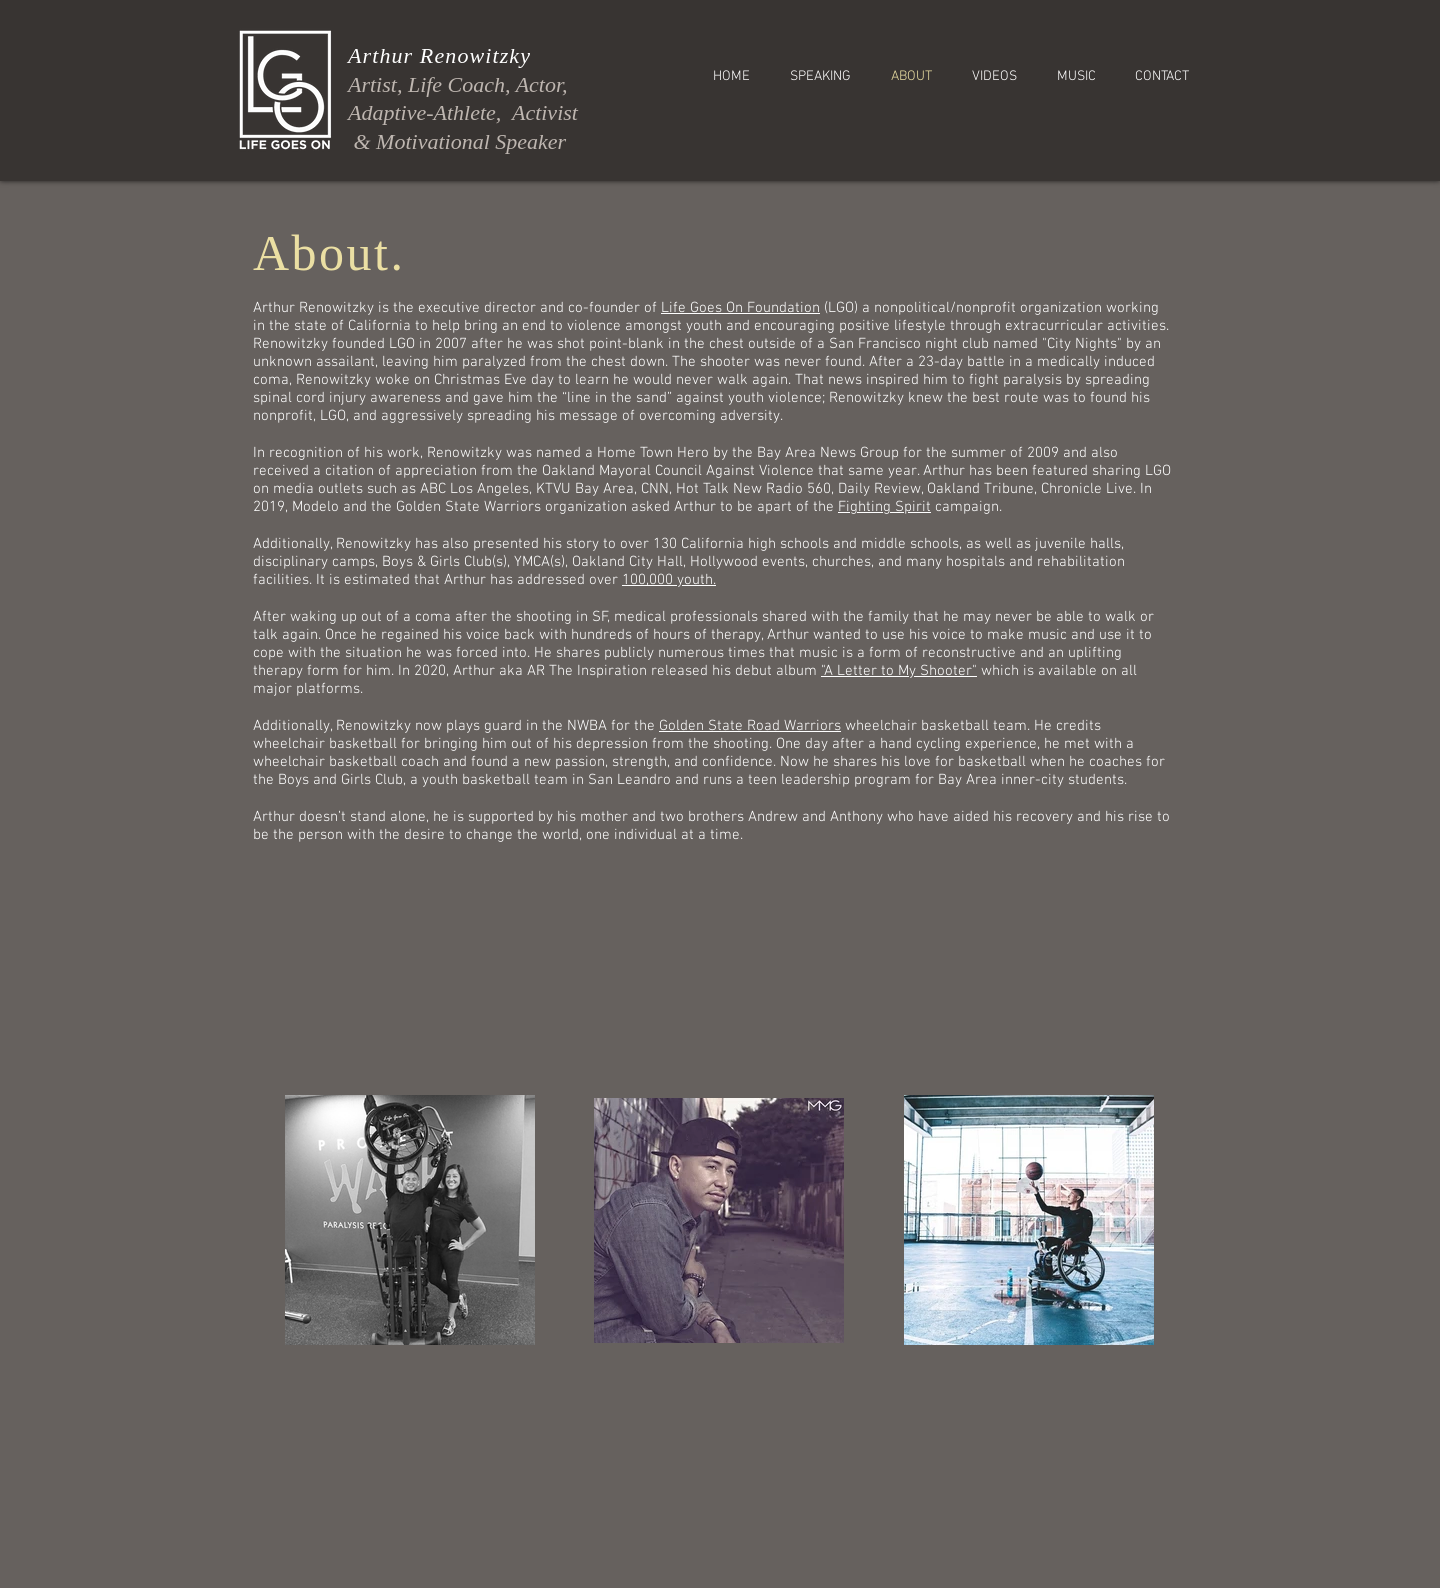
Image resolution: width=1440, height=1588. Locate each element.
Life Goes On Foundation (740, 308)
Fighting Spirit (884, 507)
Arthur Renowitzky (439, 55)
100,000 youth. (669, 580)
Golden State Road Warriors (750, 726)
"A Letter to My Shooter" (899, 671)
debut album (778, 671)
